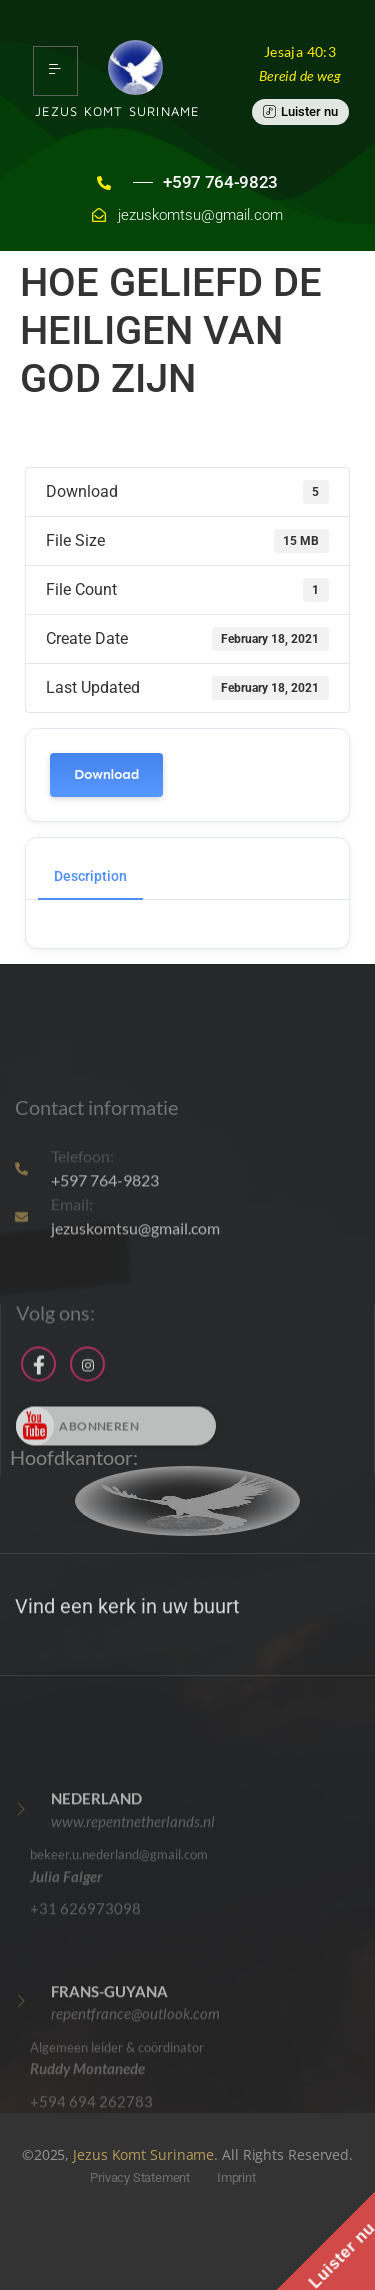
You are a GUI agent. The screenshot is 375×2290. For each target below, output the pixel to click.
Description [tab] (90, 876)
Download (106, 774)
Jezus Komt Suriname (143, 2154)
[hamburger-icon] (55, 71)
